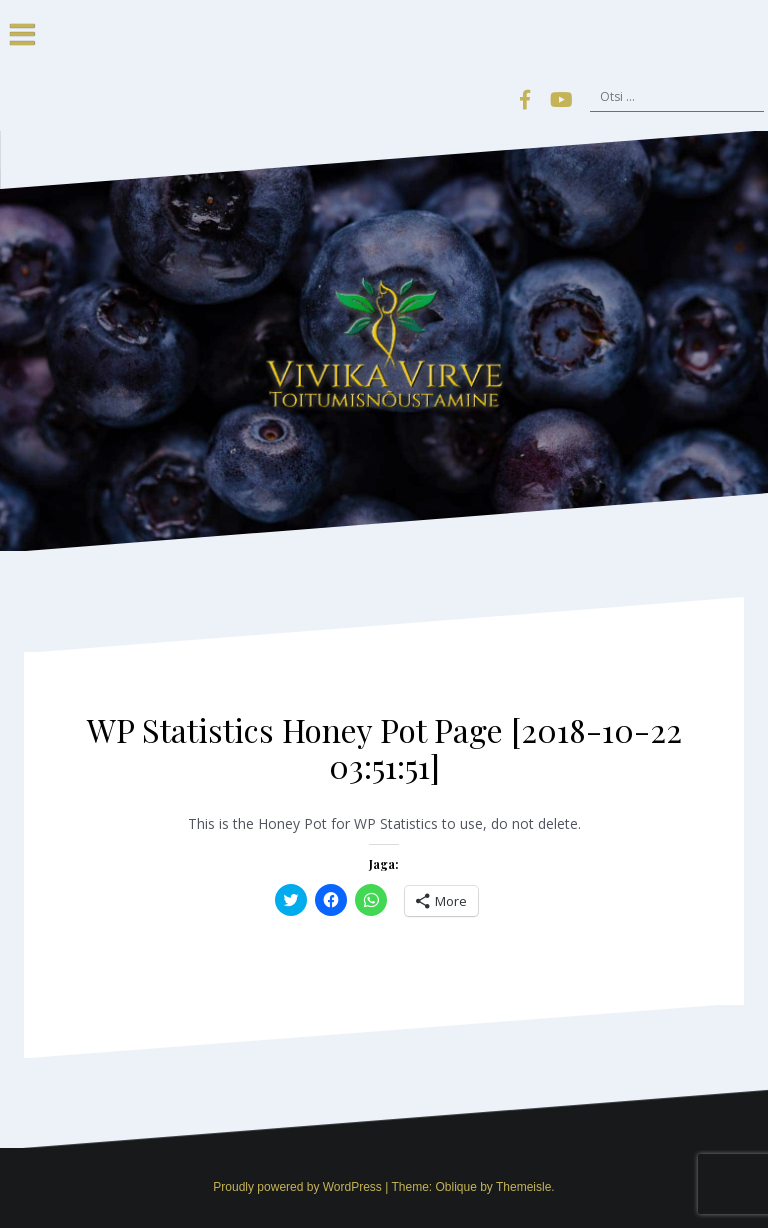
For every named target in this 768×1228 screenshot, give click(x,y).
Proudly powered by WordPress (297, 1187)
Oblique (455, 1187)
